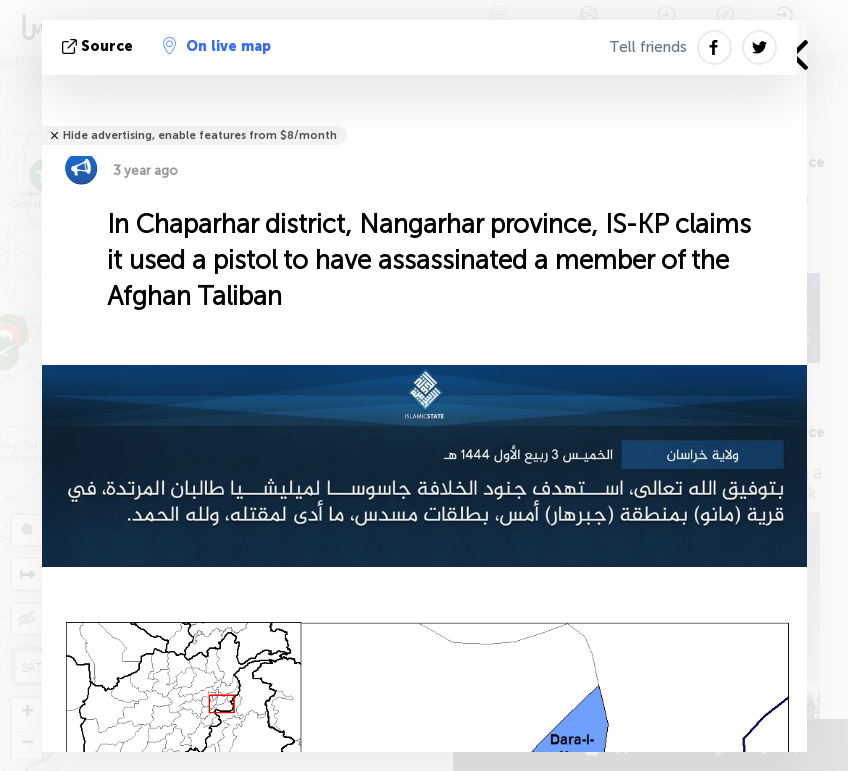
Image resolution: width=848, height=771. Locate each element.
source (99, 46)
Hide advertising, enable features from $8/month (200, 135)
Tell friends (648, 47)
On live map (217, 46)
